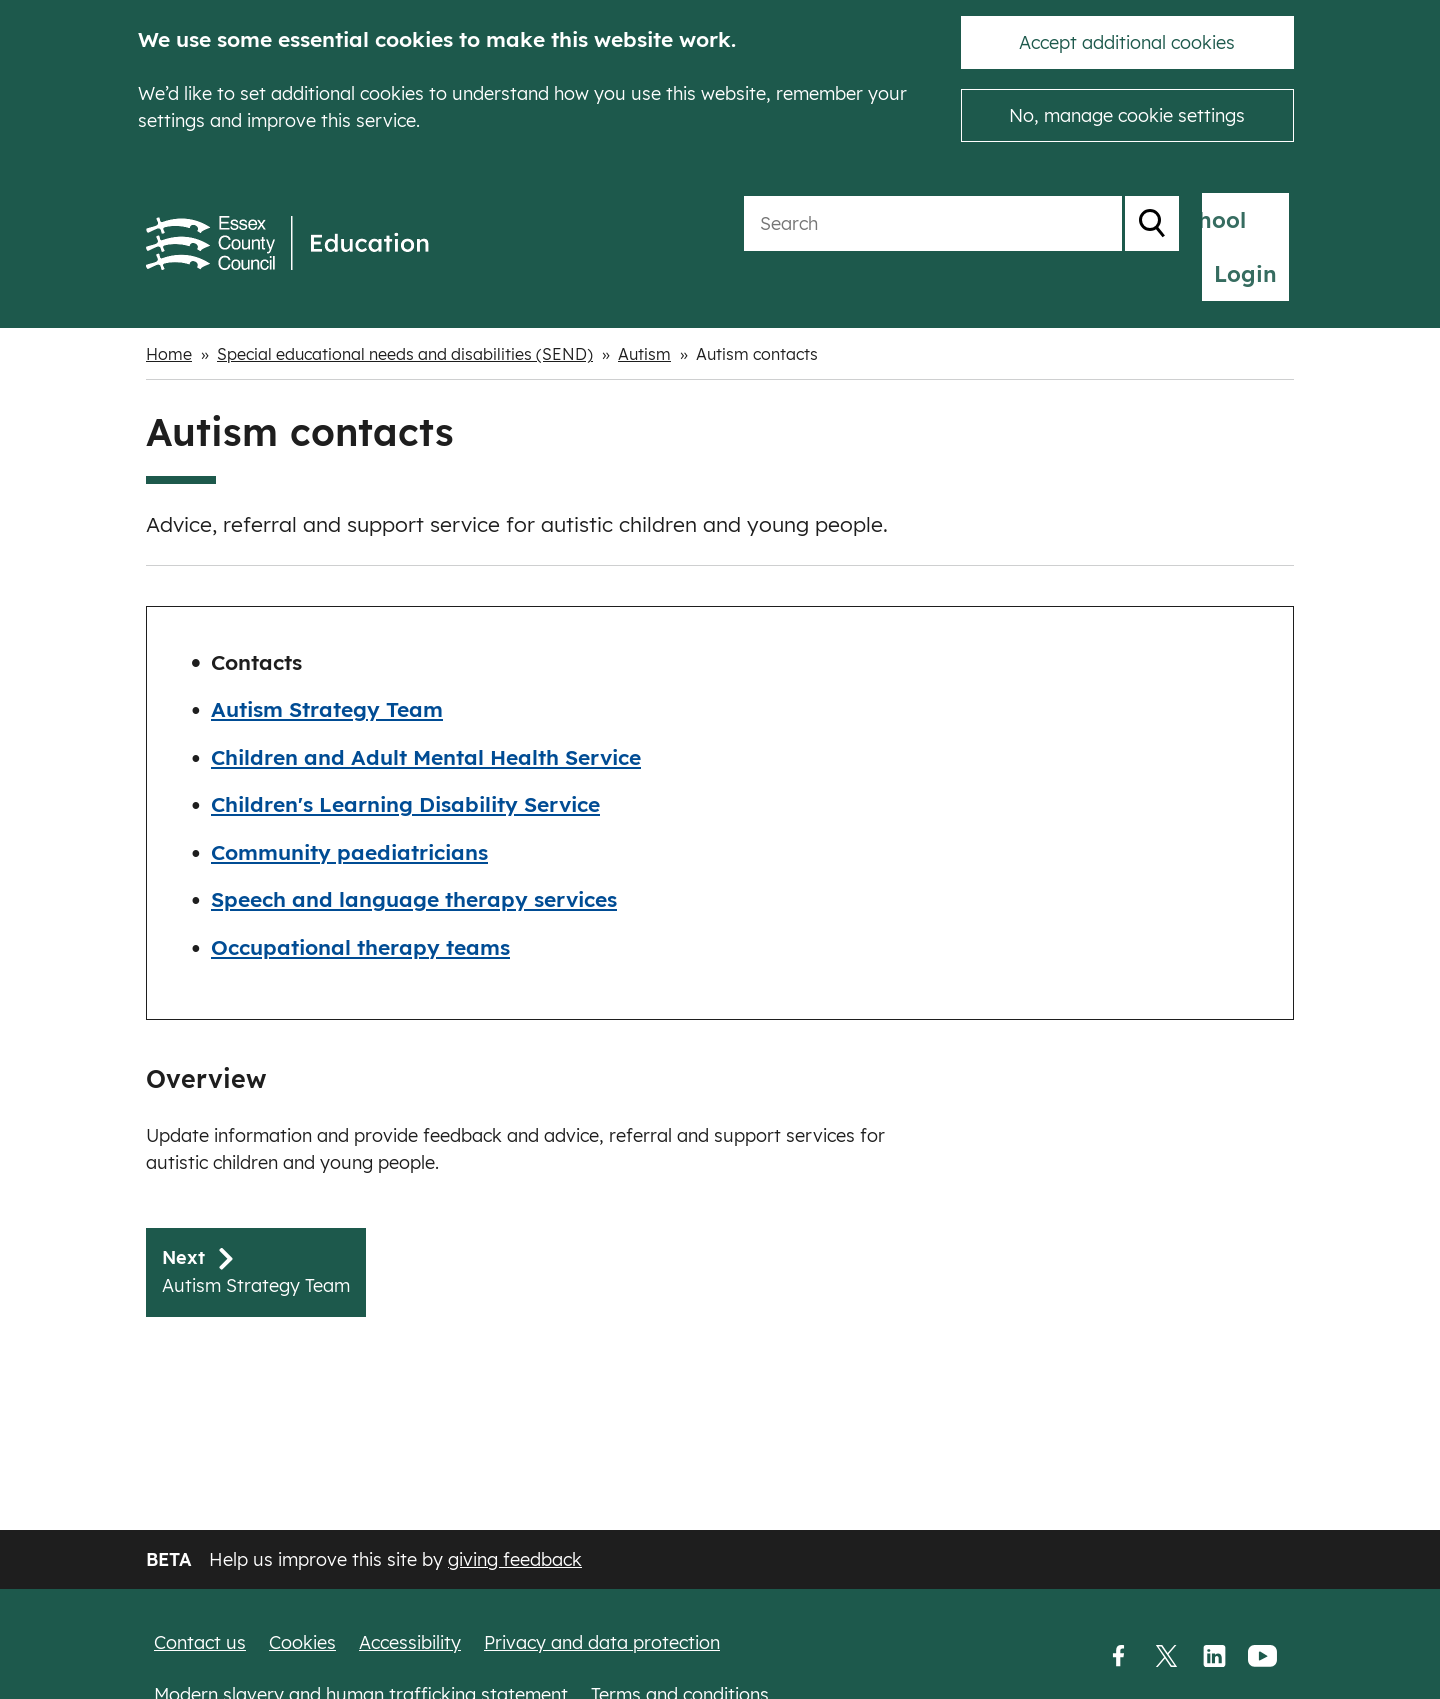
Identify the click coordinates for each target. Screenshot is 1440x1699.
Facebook (1118, 1656)
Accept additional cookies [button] (1127, 42)
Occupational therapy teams (360, 900)
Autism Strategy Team (327, 662)
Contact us (200, 1641)
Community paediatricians (349, 805)
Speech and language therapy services (414, 852)
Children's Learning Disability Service (405, 757)
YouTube (1262, 1656)
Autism (644, 307)
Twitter (1166, 1656)
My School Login (1190, 220)
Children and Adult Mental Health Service (426, 710)
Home (169, 307)
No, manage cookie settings (1127, 115)
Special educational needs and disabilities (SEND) (405, 307)
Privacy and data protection (602, 1641)
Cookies (302, 1641)
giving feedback (515, 1558)
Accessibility (410, 1641)
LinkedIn (1214, 1656)
